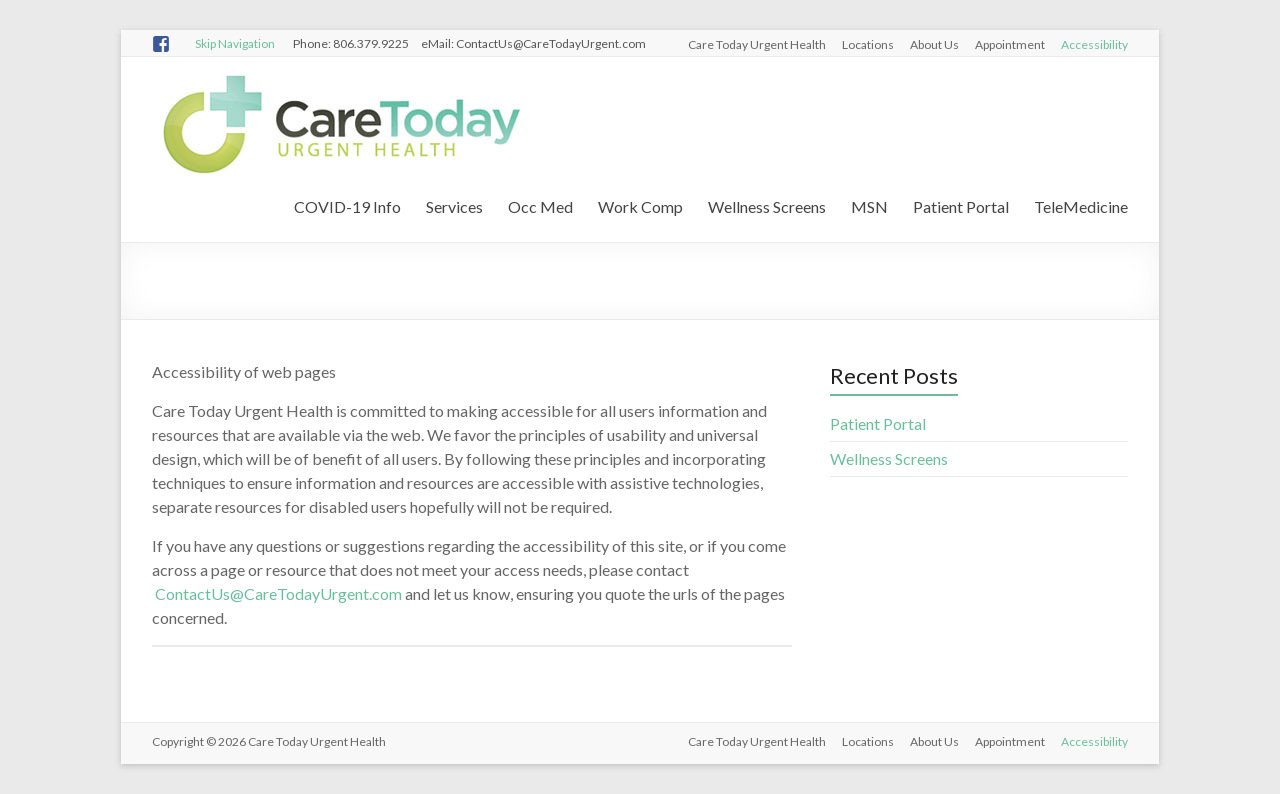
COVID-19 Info (347, 206)
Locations (868, 44)
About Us (934, 44)
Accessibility (1094, 44)
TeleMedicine (1081, 206)
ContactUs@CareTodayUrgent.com (278, 593)
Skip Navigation (235, 43)
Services (454, 206)
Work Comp (640, 206)
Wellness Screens (767, 206)
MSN (869, 206)
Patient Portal (961, 206)
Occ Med (540, 206)
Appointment (1010, 44)
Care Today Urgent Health (757, 44)
